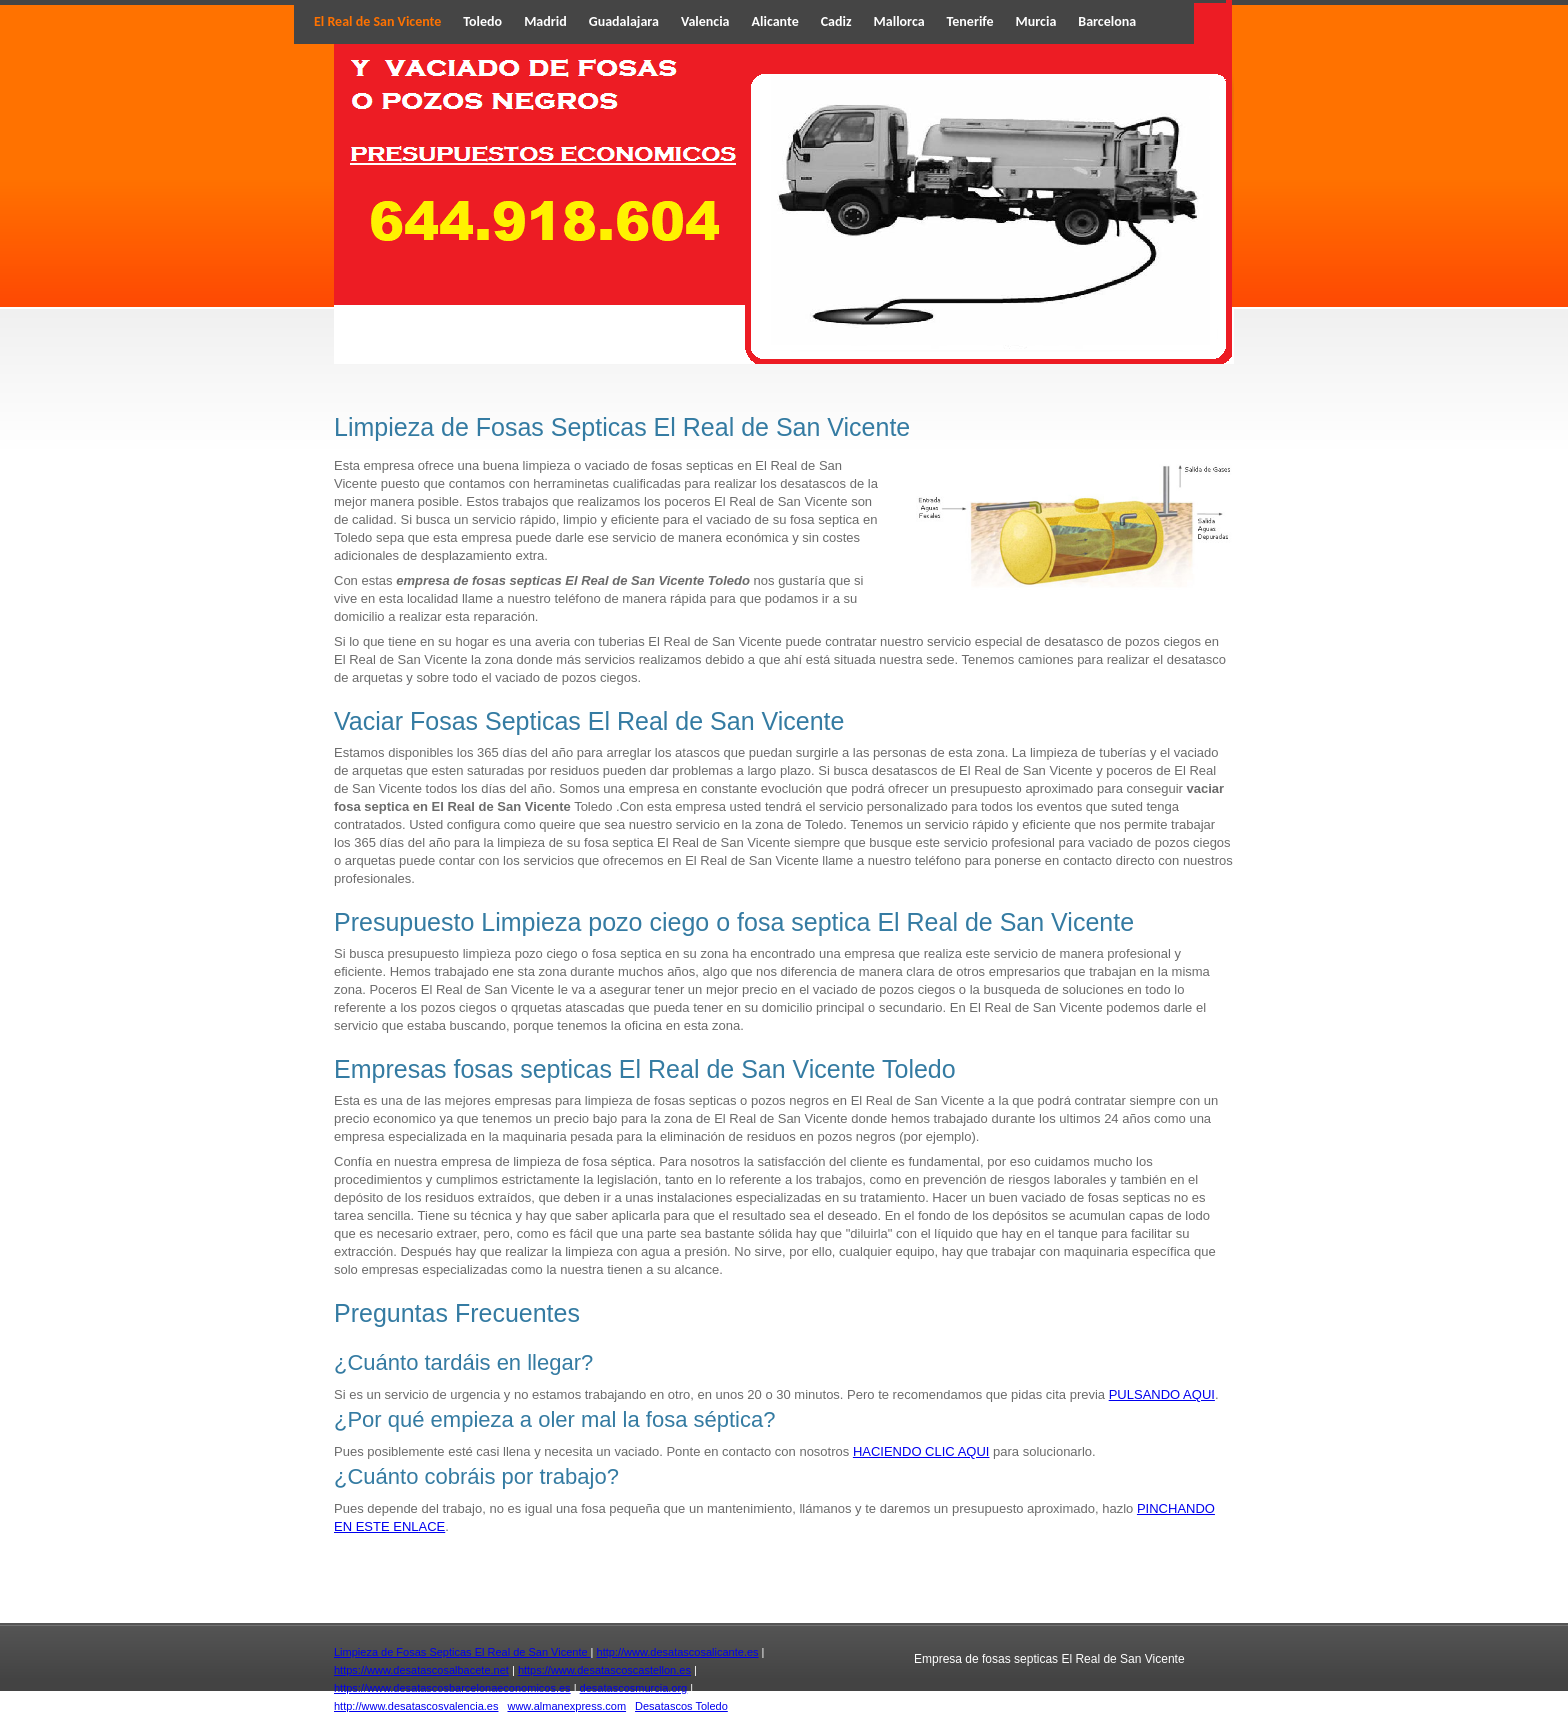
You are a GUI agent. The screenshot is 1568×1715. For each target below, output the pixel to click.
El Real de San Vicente (377, 21)
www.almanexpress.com (566, 1706)
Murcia (1036, 21)
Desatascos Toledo (681, 1706)
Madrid (545, 21)
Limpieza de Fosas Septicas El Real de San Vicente (462, 1652)
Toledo (482, 21)
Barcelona (1107, 21)
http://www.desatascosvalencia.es (416, 1706)
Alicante (775, 21)
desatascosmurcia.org (634, 1688)
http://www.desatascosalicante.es (678, 1652)
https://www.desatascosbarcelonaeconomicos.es (452, 1688)
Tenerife (970, 21)
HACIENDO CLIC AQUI (921, 1451)
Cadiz (836, 21)
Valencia (705, 21)
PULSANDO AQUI (1162, 1394)
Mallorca (899, 21)
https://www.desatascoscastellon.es (604, 1670)
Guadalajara (624, 21)
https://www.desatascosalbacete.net (421, 1670)
